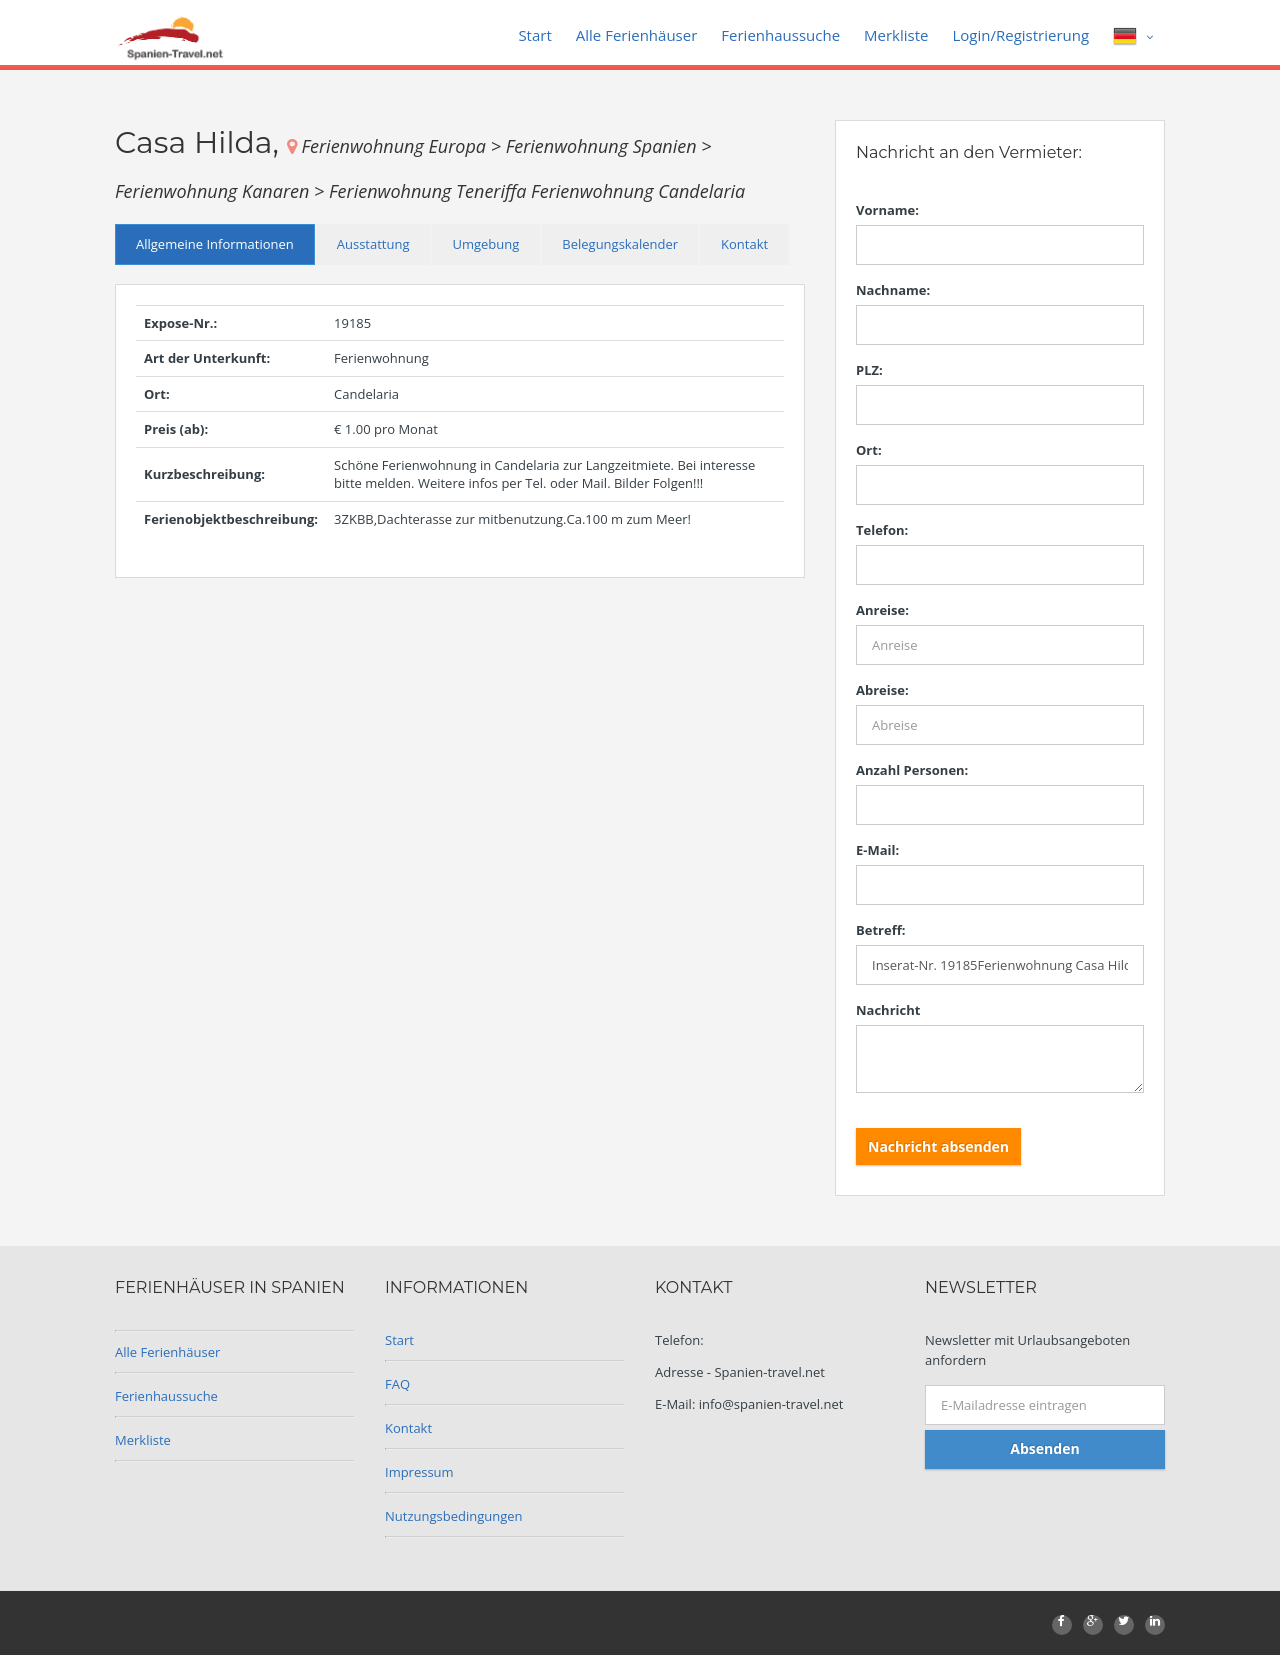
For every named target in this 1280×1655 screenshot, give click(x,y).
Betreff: (880, 930)
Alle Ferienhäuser (637, 35)
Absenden (1044, 1448)
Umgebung (485, 244)
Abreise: (882, 690)
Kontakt (744, 244)
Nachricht (888, 1010)
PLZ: (869, 370)
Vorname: (887, 210)
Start (534, 35)
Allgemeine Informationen (215, 244)
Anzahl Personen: (912, 770)
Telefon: (882, 530)
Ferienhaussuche (780, 35)
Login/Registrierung (1020, 35)
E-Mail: (877, 850)
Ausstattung (373, 244)
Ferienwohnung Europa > (403, 146)
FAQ (397, 1384)
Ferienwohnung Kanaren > (222, 191)
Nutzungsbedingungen (453, 1516)
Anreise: (882, 610)
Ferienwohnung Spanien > (609, 146)
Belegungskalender (620, 244)
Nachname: (893, 290)
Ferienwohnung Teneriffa (430, 191)
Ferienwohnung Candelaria (638, 191)
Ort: (869, 450)
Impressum (419, 1472)
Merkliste (896, 35)
